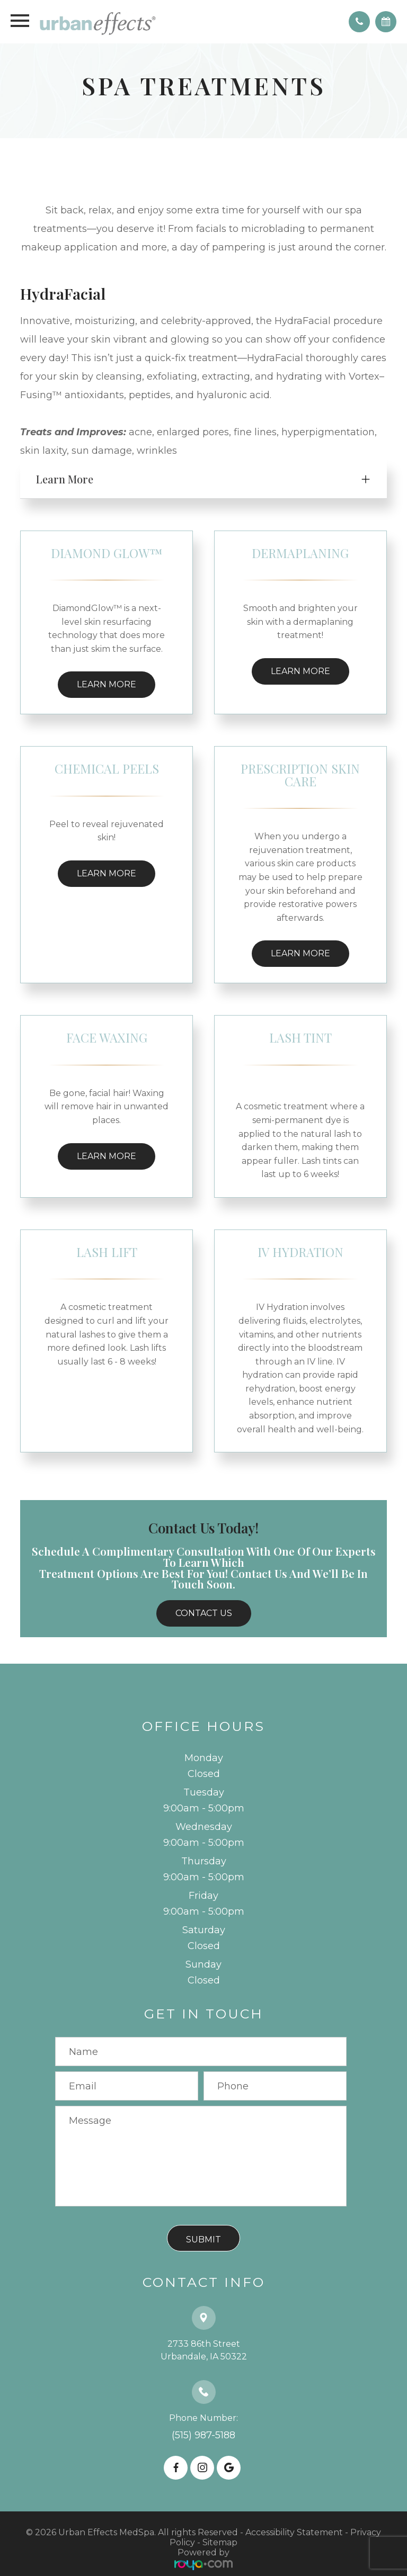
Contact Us (203, 1613)
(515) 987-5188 (203, 2435)
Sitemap (219, 2542)
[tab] (203, 479)
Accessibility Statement (294, 2532)
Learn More (106, 684)
